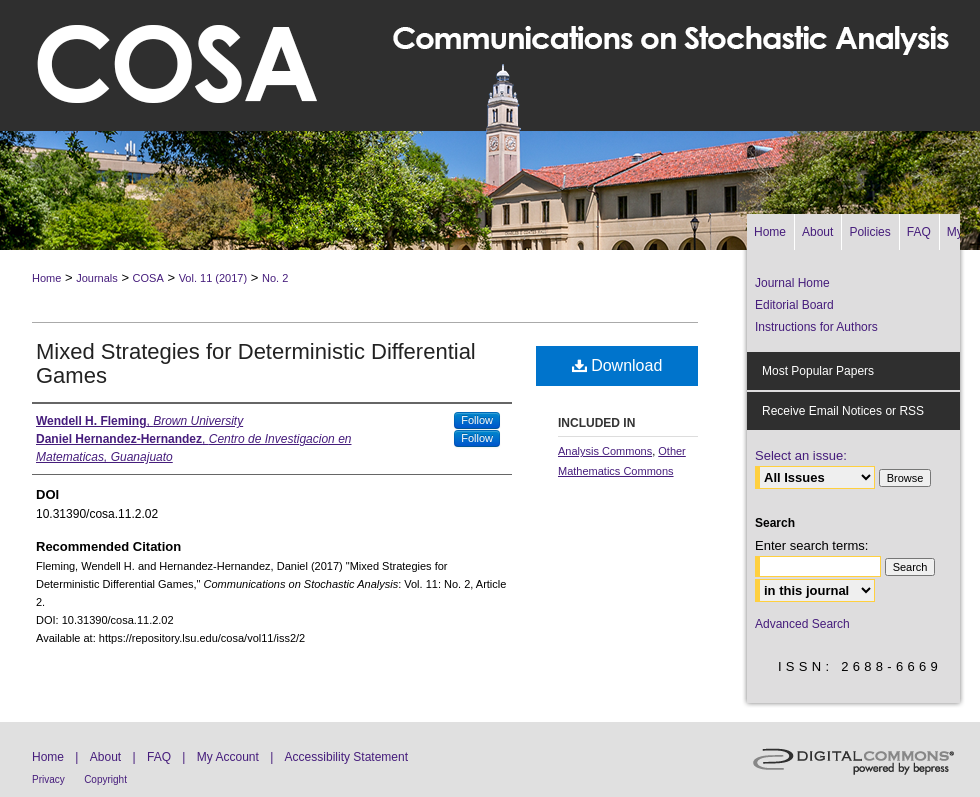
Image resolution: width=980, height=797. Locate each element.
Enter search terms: (811, 545)
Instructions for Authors (816, 327)
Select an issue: (801, 455)
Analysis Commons (605, 451)
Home (46, 278)
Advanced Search (802, 624)
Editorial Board (794, 305)
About (105, 757)
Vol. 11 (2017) (213, 278)
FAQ (159, 757)
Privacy (48, 779)
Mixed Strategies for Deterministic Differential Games (256, 363)
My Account (228, 757)
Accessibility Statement (346, 757)
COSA (148, 278)
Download (617, 365)
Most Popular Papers (818, 371)
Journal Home (792, 283)
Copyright (105, 779)
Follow (477, 420)
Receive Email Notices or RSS (843, 411)
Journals (97, 278)
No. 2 (275, 278)
